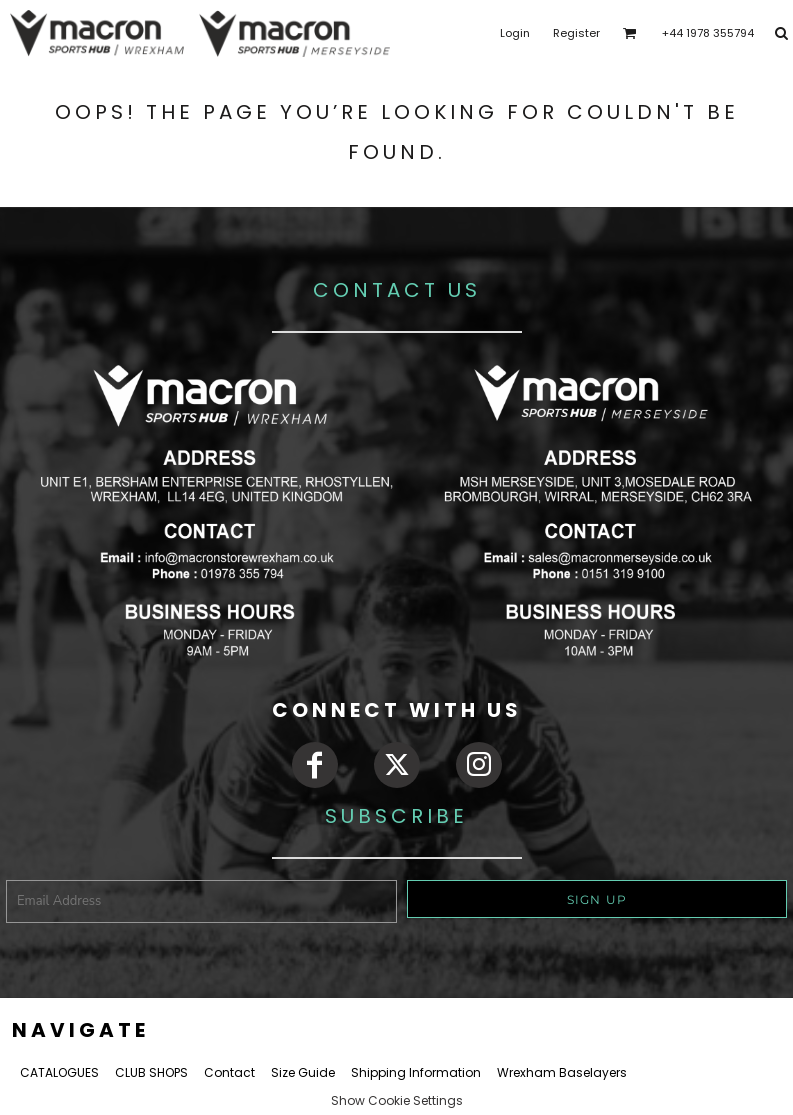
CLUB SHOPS (151, 1072)
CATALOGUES (59, 1072)
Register (576, 33)
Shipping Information (416, 1072)
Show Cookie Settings (397, 1100)
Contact (229, 1072)
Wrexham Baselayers (562, 1072)
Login (515, 33)
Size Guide (303, 1072)
